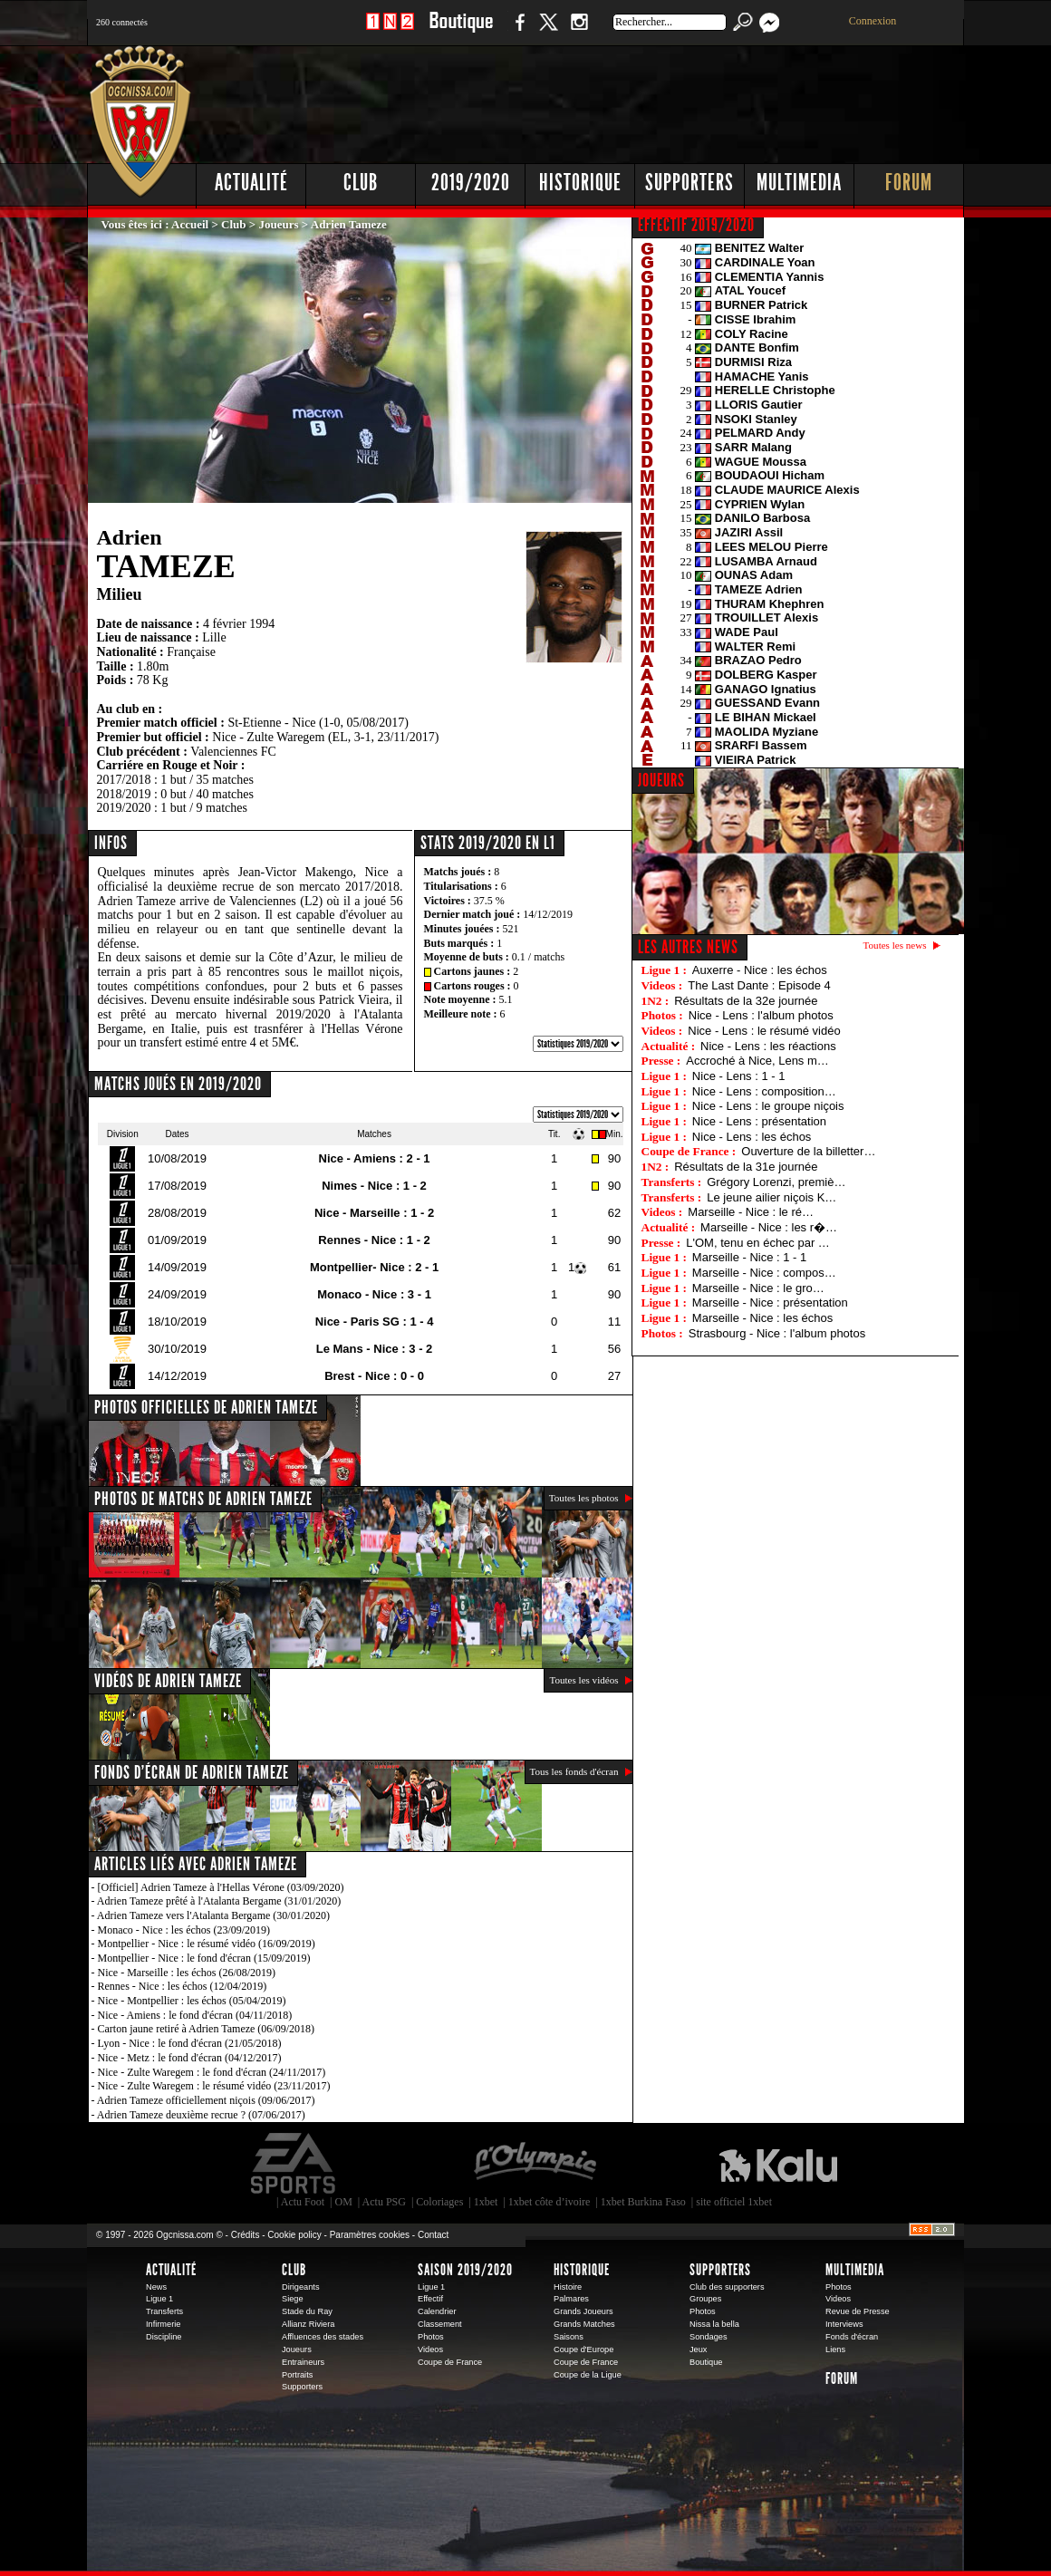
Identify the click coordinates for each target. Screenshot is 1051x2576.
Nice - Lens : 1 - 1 (739, 1076)
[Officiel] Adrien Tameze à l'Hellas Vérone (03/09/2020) (221, 1887)
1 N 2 (390, 31)
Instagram (579, 31)
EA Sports (294, 2163)
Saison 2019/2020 (465, 2270)
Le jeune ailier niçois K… (771, 1197)
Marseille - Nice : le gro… (758, 1288)
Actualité (251, 182)
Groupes (705, 2298)
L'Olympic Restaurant (535, 2163)
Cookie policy (294, 2235)
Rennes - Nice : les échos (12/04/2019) (182, 1986)
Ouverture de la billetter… (808, 1151)
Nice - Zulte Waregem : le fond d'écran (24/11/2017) (212, 2072)
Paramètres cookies (370, 2235)
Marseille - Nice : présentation (770, 1302)
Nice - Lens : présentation (759, 1121)
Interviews (844, 2324)
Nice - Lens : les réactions (768, 1046)
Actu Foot (302, 2201)
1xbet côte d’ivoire (549, 2201)
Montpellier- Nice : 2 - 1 (374, 1267)
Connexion (873, 20)
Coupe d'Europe (583, 2349)
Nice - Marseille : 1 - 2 (374, 1213)
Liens (835, 2349)
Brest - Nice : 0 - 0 (374, 1376)
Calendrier (437, 2311)
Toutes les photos (584, 1497)
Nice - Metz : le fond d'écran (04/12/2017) (190, 2057)
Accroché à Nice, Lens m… (757, 1060)
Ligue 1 (159, 2298)
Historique (580, 182)
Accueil (189, 224)
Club (360, 182)
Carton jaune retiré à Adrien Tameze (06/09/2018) (206, 2028)
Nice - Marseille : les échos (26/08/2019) (187, 1972)
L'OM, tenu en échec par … (758, 1242)
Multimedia (799, 182)
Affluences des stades (322, 2336)
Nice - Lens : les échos (752, 1136)
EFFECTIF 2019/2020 (696, 225)
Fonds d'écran (851, 2336)
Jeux (698, 2349)
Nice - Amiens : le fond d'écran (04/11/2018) (195, 2015)
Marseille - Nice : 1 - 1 (749, 1257)
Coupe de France (450, 2362)
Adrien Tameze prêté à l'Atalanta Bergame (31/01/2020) (219, 1901)
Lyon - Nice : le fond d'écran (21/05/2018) (190, 2043)
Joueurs (279, 224)
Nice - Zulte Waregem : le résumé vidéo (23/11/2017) (214, 2085)
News (156, 2286)
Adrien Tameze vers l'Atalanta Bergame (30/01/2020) (213, 1915)
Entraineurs (303, 2362)
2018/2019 (124, 794)
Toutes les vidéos (583, 1679)
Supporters (689, 182)
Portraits (297, 2374)
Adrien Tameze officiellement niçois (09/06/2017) (206, 2100)
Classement (440, 2324)
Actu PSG (384, 2201)
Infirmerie (163, 2324)
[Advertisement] (635, 99)
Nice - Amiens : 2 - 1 (374, 1158)
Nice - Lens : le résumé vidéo (764, 1030)
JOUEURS (661, 780)
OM (343, 2201)
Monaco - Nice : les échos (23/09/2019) (184, 1930)
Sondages (708, 2336)
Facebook (517, 31)
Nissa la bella (714, 2324)
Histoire (568, 2286)
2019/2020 (470, 182)
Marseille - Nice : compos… (764, 1272)
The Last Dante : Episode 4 (759, 985)
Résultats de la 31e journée (745, 1166)
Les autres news (688, 947)
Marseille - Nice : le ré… (751, 1212)
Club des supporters (727, 2286)
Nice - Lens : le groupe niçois (768, 1106)
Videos (430, 2349)
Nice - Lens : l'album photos (761, 1015)
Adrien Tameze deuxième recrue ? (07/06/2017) (201, 2114)
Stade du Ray (307, 2311)
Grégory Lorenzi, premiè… (776, 1182)
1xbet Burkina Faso (643, 2201)
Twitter (548, 31)
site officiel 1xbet (734, 2201)
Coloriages (439, 2201)
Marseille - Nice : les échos (762, 1318)
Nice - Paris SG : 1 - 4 (374, 1321)
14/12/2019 (548, 914)
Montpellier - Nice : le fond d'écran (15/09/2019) (204, 1958)
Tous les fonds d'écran (574, 1771)
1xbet (486, 2201)
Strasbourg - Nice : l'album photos (777, 1333)
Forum (908, 182)
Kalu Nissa (778, 2163)
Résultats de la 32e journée (745, 1001)
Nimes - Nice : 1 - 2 (374, 1185)
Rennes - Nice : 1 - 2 (374, 1240)
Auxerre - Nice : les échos (759, 970)
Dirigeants (301, 2286)
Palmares (571, 2298)
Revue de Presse (857, 2311)
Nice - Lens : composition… (764, 1091)
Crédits (245, 2235)
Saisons (568, 2336)
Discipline (163, 2336)
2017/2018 (124, 779)
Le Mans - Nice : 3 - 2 (374, 1349)
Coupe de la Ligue (588, 2374)
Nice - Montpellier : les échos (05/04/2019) (192, 2000)
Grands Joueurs (583, 2311)
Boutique (460, 31)
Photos (431, 2336)
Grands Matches (584, 2324)
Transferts (164, 2311)
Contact (433, 2235)
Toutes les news (895, 945)
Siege (293, 2298)
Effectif (430, 2298)
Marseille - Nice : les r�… (768, 1227)
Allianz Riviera (308, 2324)
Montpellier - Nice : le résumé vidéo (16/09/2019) (206, 1943)
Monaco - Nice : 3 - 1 (374, 1294)
